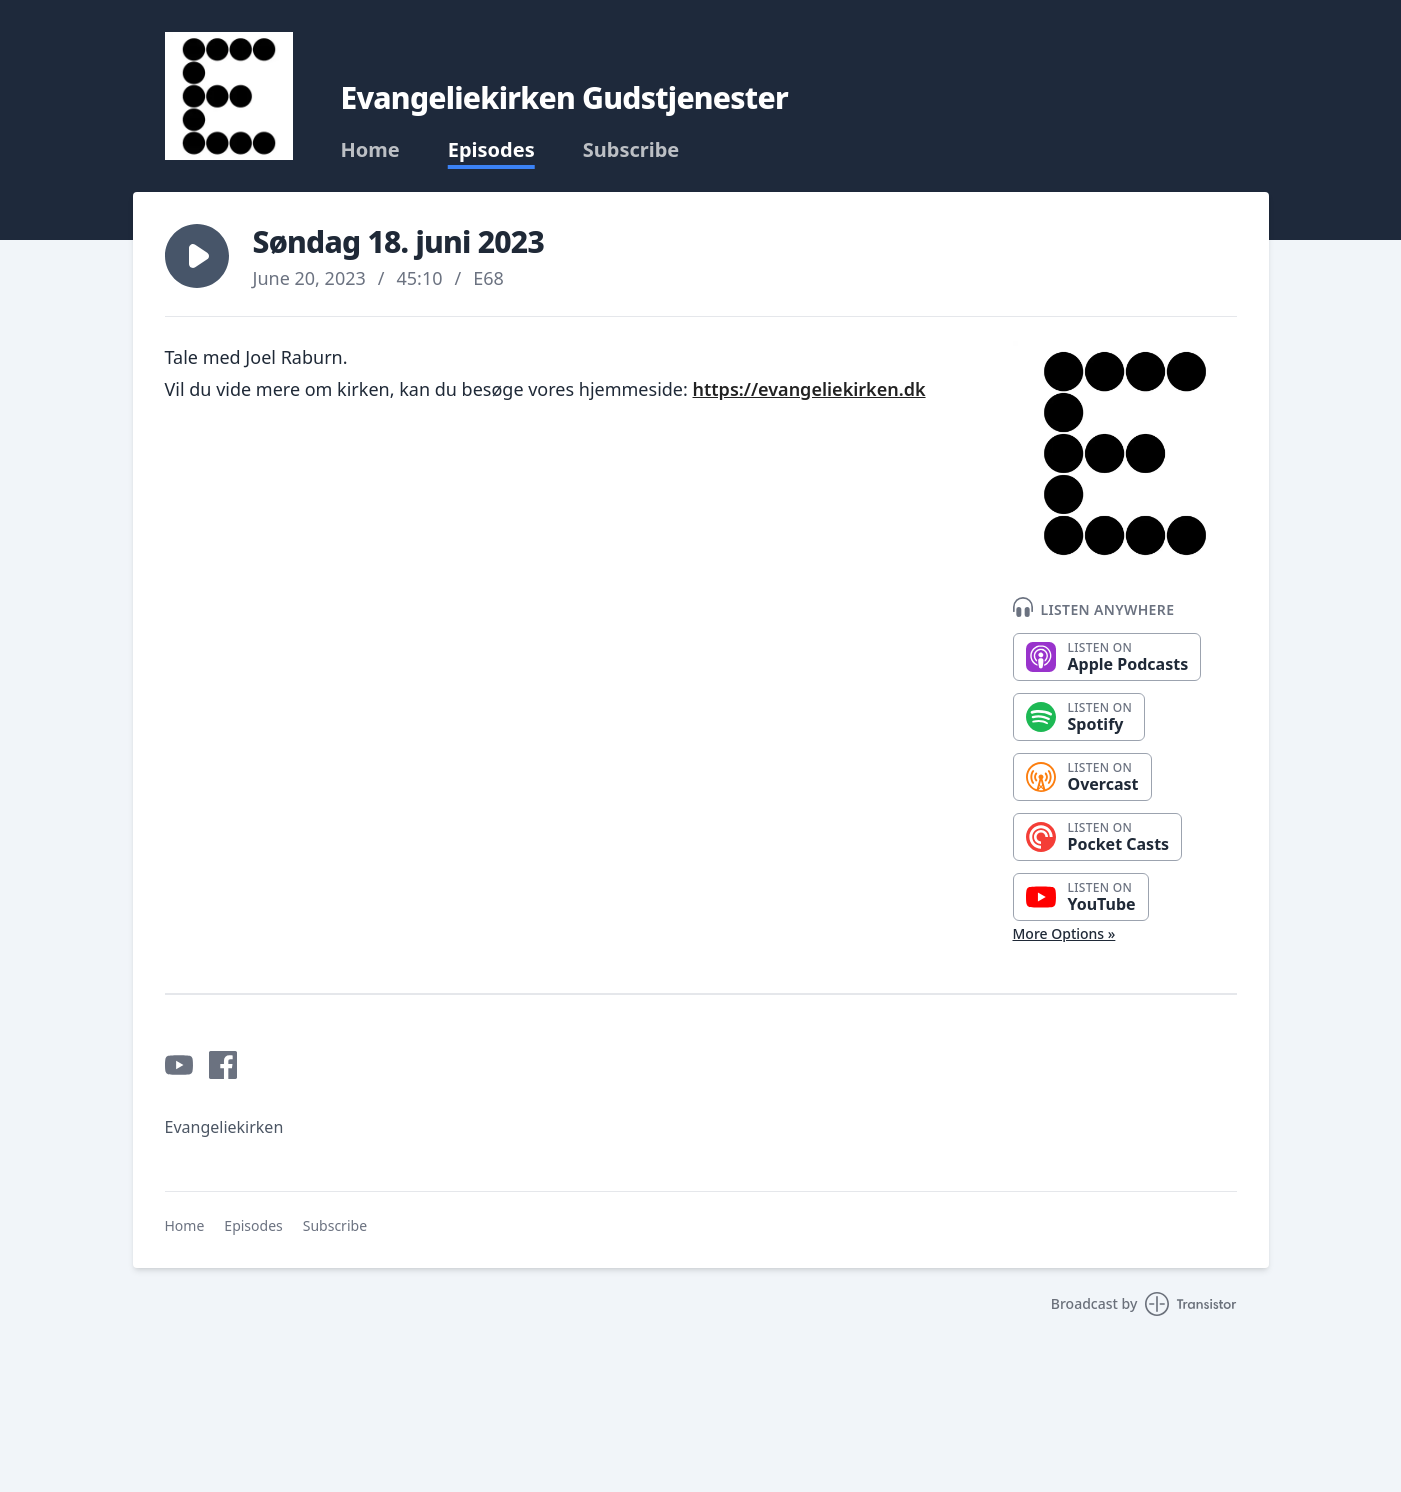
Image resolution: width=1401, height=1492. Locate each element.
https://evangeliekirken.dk (809, 389)
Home (370, 150)
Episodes (491, 150)
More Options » (1064, 933)
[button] (197, 256)
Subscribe (631, 150)
